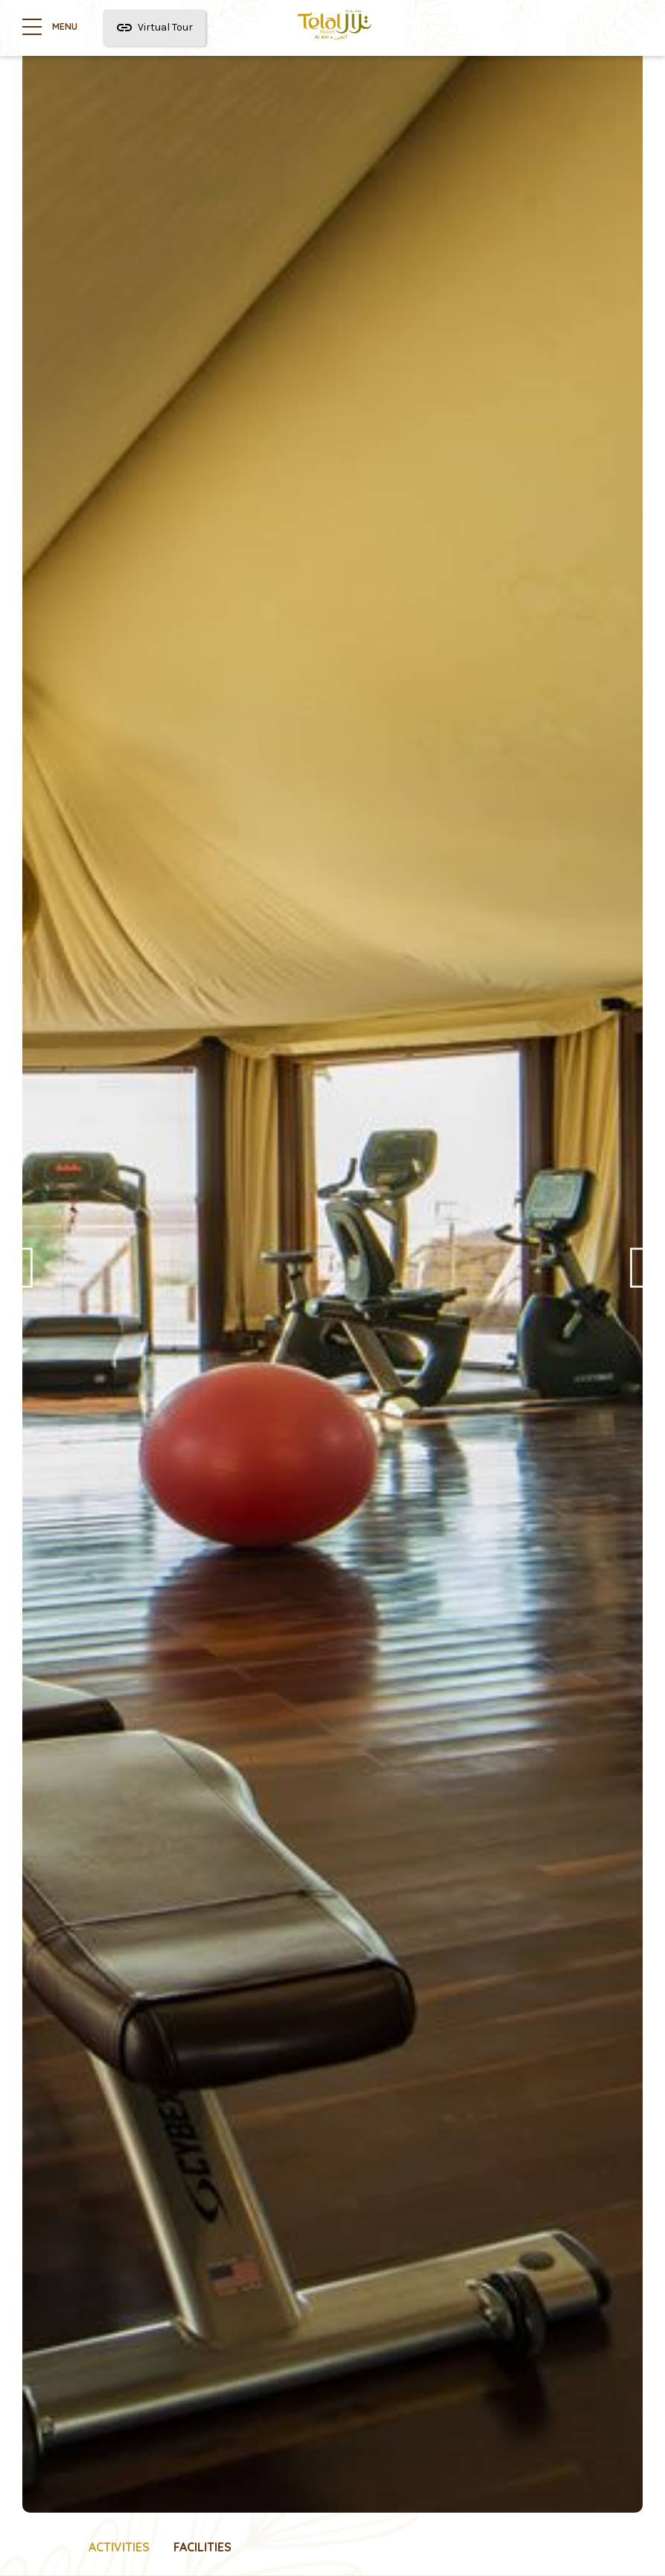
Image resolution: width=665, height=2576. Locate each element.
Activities (119, 2546)
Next (639, 1279)
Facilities (203, 2546)
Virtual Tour (154, 28)
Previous (25, 1279)
